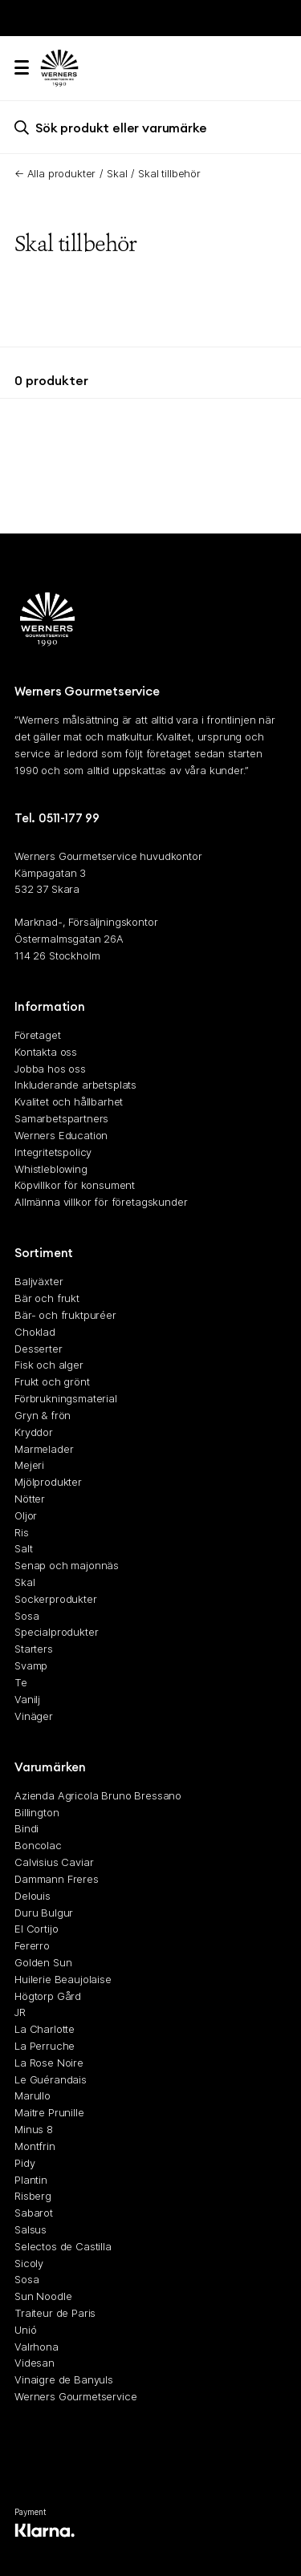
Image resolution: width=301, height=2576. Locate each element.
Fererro (32, 1945)
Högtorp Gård (47, 1995)
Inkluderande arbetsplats (75, 1084)
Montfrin (34, 2145)
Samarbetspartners (61, 1118)
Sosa (26, 1614)
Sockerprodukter (55, 1598)
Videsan (34, 2362)
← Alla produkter (55, 173)
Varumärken (50, 1766)
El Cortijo (36, 1928)
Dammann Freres (56, 1878)
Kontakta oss (45, 1051)
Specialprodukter (56, 1631)
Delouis (32, 1894)
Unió (25, 2328)
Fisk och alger (48, 1364)
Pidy (24, 2162)
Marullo (32, 2095)
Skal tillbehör (169, 173)
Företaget (37, 1034)
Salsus (30, 2229)
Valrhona (36, 2345)
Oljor (25, 1514)
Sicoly (28, 2262)
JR (20, 2012)
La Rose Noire (48, 2061)
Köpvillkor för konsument (74, 1184)
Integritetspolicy (53, 1151)
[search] (150, 127)
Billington (36, 1811)
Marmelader (43, 1448)
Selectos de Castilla (63, 2245)
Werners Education (61, 1134)
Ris (21, 1531)
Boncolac (38, 1845)
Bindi (26, 1828)
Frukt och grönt (52, 1381)
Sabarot (33, 2212)
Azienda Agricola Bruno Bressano (97, 1794)
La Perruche (44, 2045)
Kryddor (33, 1431)
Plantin (30, 2178)
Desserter (38, 1347)
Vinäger (33, 1715)
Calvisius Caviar (53, 1862)
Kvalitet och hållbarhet (68, 1101)
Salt (23, 1548)
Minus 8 (33, 2129)
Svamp (30, 1665)
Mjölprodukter (48, 1481)
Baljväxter (38, 1281)
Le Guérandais (50, 2078)
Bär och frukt (46, 1298)
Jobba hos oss (50, 1067)
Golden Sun (42, 1962)
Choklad (34, 1331)
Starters (33, 1648)
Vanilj (27, 1698)
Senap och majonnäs (66, 1565)
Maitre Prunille (49, 2112)
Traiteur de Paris (55, 2312)
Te (20, 1681)
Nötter (29, 1498)
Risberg (32, 2195)
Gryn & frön (42, 1414)
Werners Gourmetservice (75, 2396)
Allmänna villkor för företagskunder (100, 1201)
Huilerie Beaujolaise (63, 1978)
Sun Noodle (42, 2296)
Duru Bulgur (43, 1911)
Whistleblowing (50, 1168)
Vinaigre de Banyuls (63, 2379)
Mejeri (29, 1464)
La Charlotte (44, 2028)
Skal (117, 173)
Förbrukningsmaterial (65, 1398)
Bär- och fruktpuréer (65, 1314)
